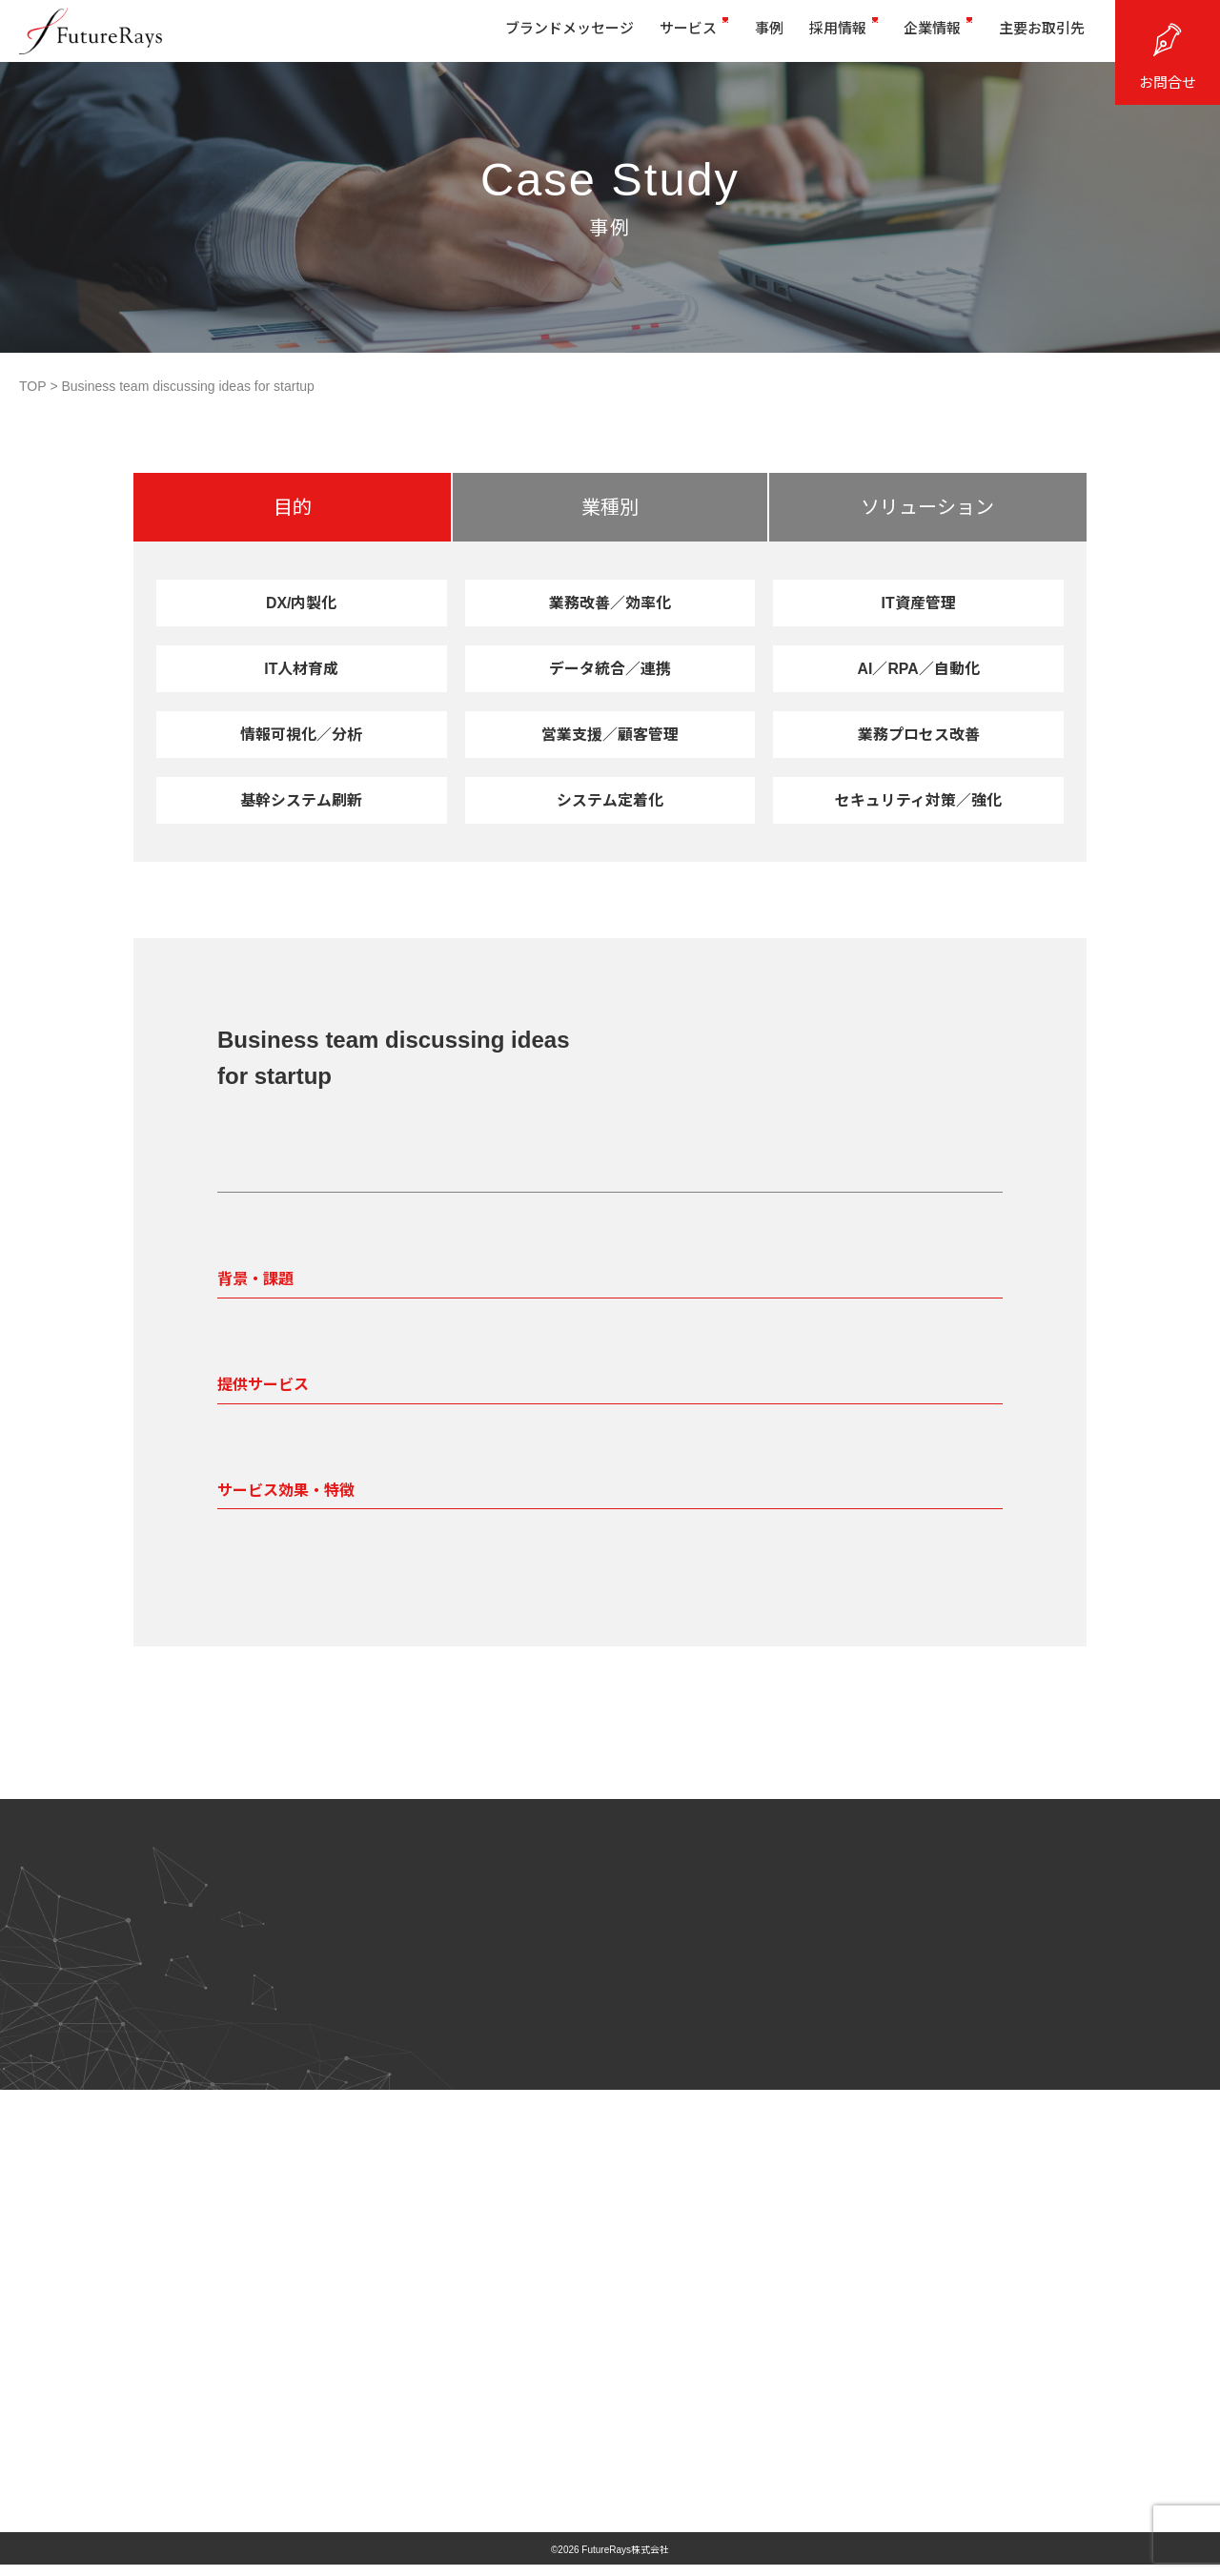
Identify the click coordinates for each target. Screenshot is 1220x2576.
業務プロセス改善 (918, 734)
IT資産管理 (919, 602)
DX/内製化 (301, 602)
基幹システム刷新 (302, 799)
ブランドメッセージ (525, 36)
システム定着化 (609, 799)
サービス (657, 36)
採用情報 (821, 36)
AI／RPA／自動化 (918, 668)
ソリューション (927, 507)
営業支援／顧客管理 (610, 734)
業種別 (610, 507)
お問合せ (1167, 82)
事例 (739, 36)
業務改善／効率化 (610, 602)
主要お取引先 (1034, 36)
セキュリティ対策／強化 (918, 799)
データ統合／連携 (610, 668)
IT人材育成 (301, 668)
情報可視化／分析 (301, 734)
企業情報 (923, 36)
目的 (293, 507)
